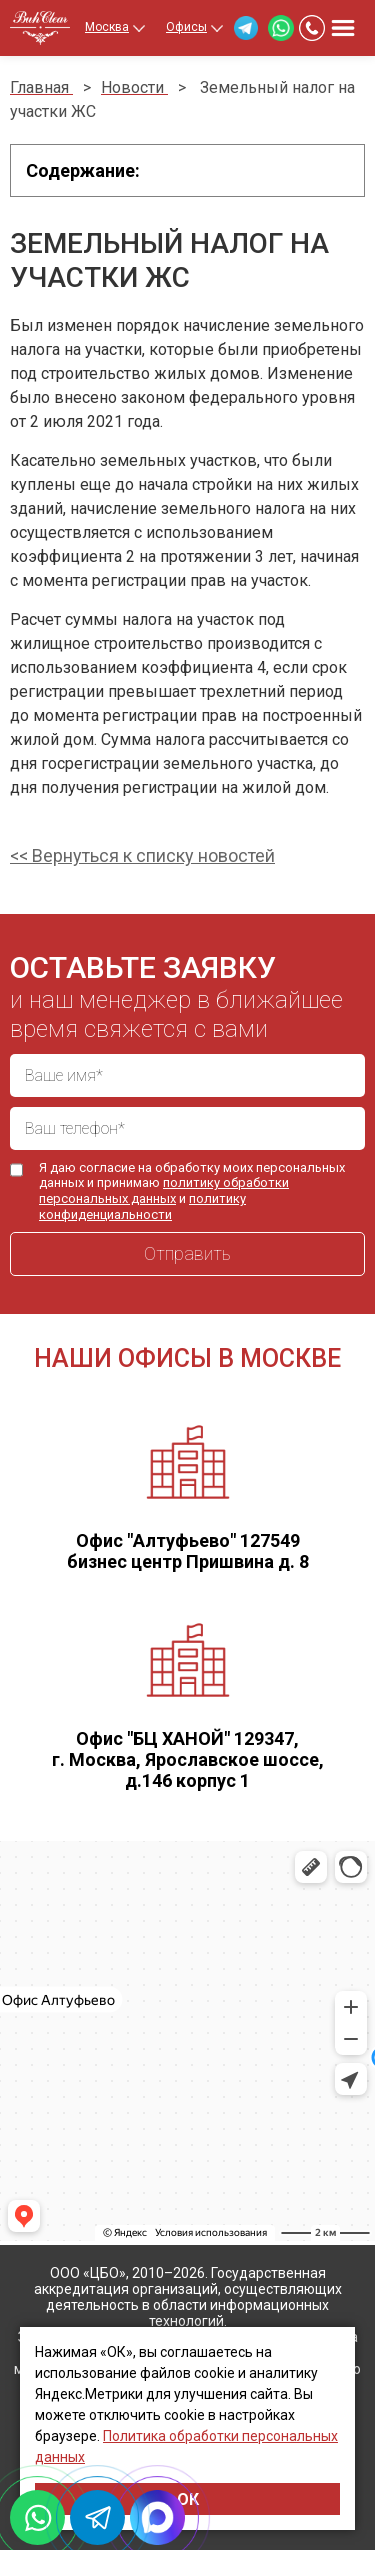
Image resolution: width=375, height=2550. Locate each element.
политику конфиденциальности (142, 1206)
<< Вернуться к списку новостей (142, 855)
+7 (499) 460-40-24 (312, 28)
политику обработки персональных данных (164, 1190)
